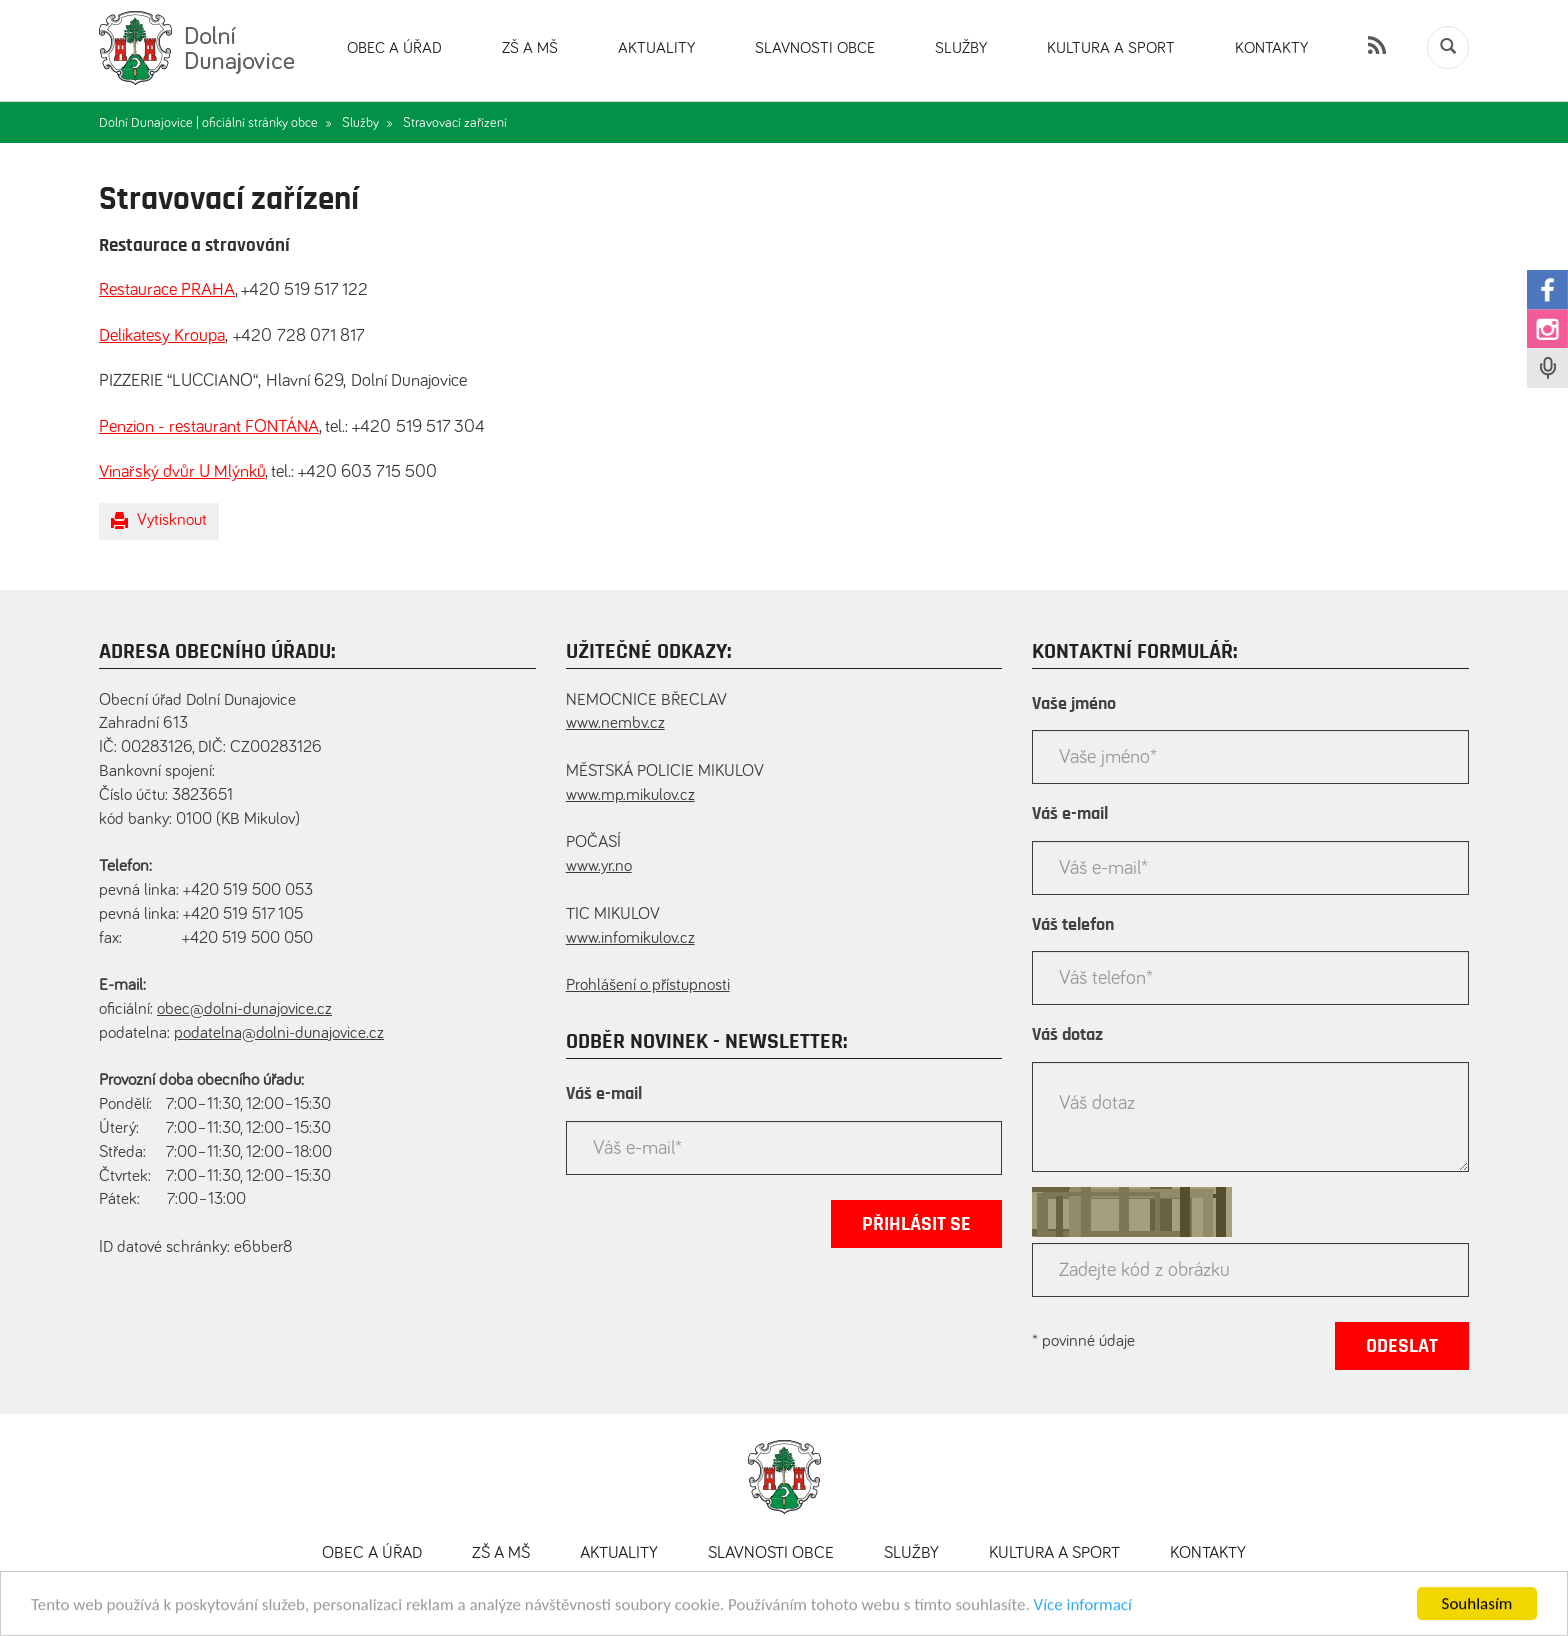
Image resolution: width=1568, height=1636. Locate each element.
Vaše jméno (1074, 704)
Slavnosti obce (815, 48)
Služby (961, 48)
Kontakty (1271, 48)
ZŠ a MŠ (530, 48)
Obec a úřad (394, 48)
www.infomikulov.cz (630, 938)
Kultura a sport (1111, 48)
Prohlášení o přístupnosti (648, 985)
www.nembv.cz (615, 723)
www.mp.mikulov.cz (630, 795)
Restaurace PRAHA (167, 290)
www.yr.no (599, 866)
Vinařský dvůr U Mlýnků (182, 472)
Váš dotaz (1067, 1035)
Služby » (367, 123)
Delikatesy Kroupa (162, 336)
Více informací (1083, 1609)
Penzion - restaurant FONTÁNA (209, 427)
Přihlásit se (916, 1224)
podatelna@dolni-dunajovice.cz (279, 1033)
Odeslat (1402, 1346)
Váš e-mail (604, 1094)
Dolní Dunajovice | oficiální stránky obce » (215, 123)
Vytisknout (159, 521)
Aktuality (656, 48)
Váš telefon (1073, 925)
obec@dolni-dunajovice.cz (244, 1009)
